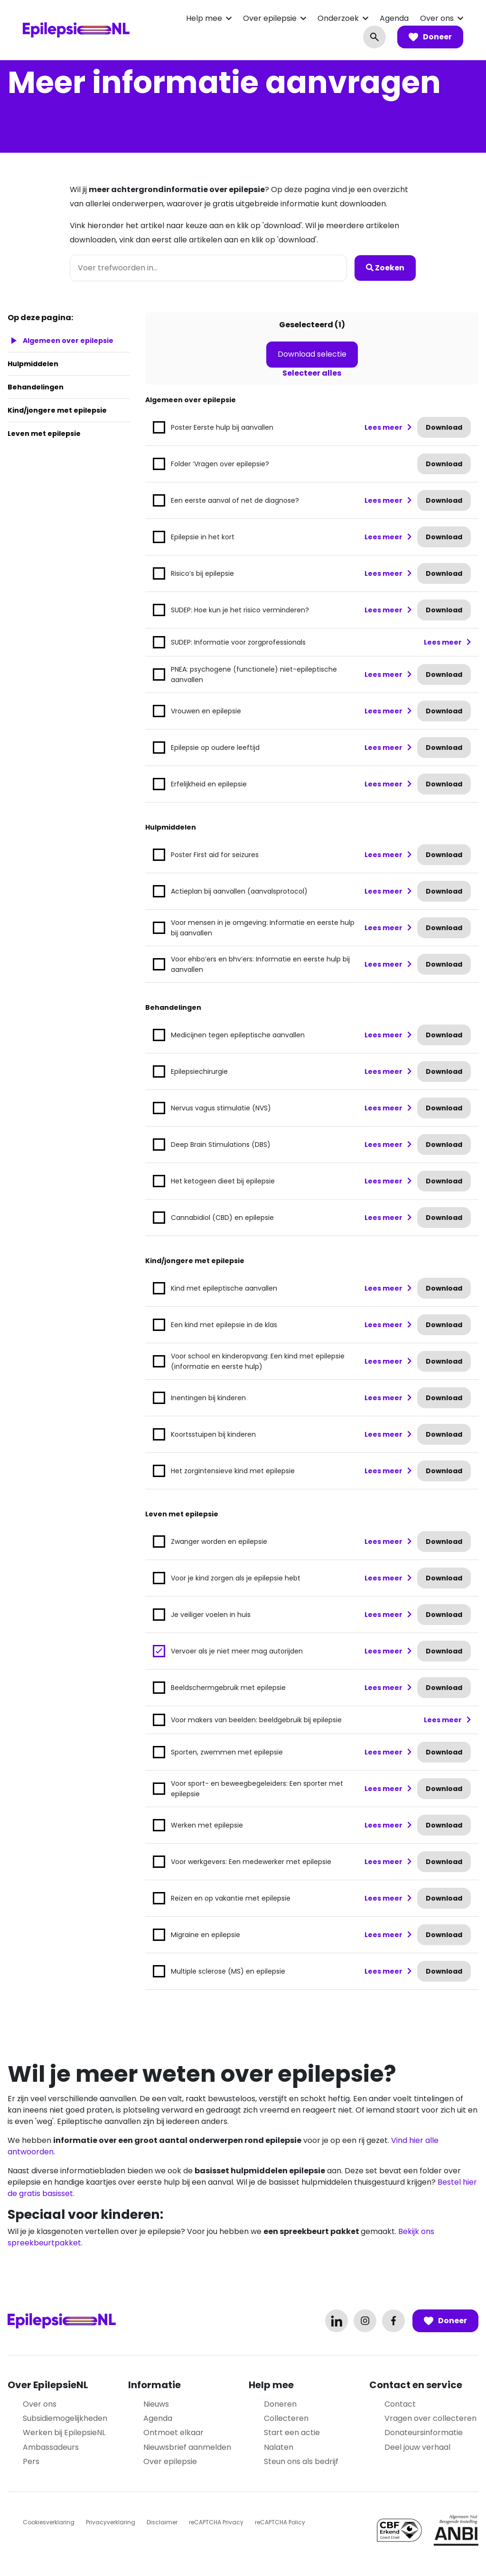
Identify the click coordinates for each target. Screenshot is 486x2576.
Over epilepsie (270, 18)
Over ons (437, 18)
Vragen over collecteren (430, 2418)
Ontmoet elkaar (173, 2432)
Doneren (280, 2404)
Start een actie (292, 2432)
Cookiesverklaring (49, 2522)
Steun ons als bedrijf (301, 2461)
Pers (31, 2461)
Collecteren (286, 2418)
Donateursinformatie (423, 2432)
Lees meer (383, 427)
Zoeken (385, 267)
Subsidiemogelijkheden (65, 2418)
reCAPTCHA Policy (280, 2522)
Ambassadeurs (51, 2447)
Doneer (430, 37)
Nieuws (156, 2404)
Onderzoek (338, 18)
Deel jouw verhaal (417, 2447)
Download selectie (312, 354)
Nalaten (278, 2447)
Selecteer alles (311, 373)
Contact (400, 2404)
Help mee (204, 18)
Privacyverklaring (110, 2522)
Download (444, 427)
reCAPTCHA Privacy (216, 2522)
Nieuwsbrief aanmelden (187, 2447)
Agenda (394, 18)
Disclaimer (162, 2522)
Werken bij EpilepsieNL (64, 2432)
